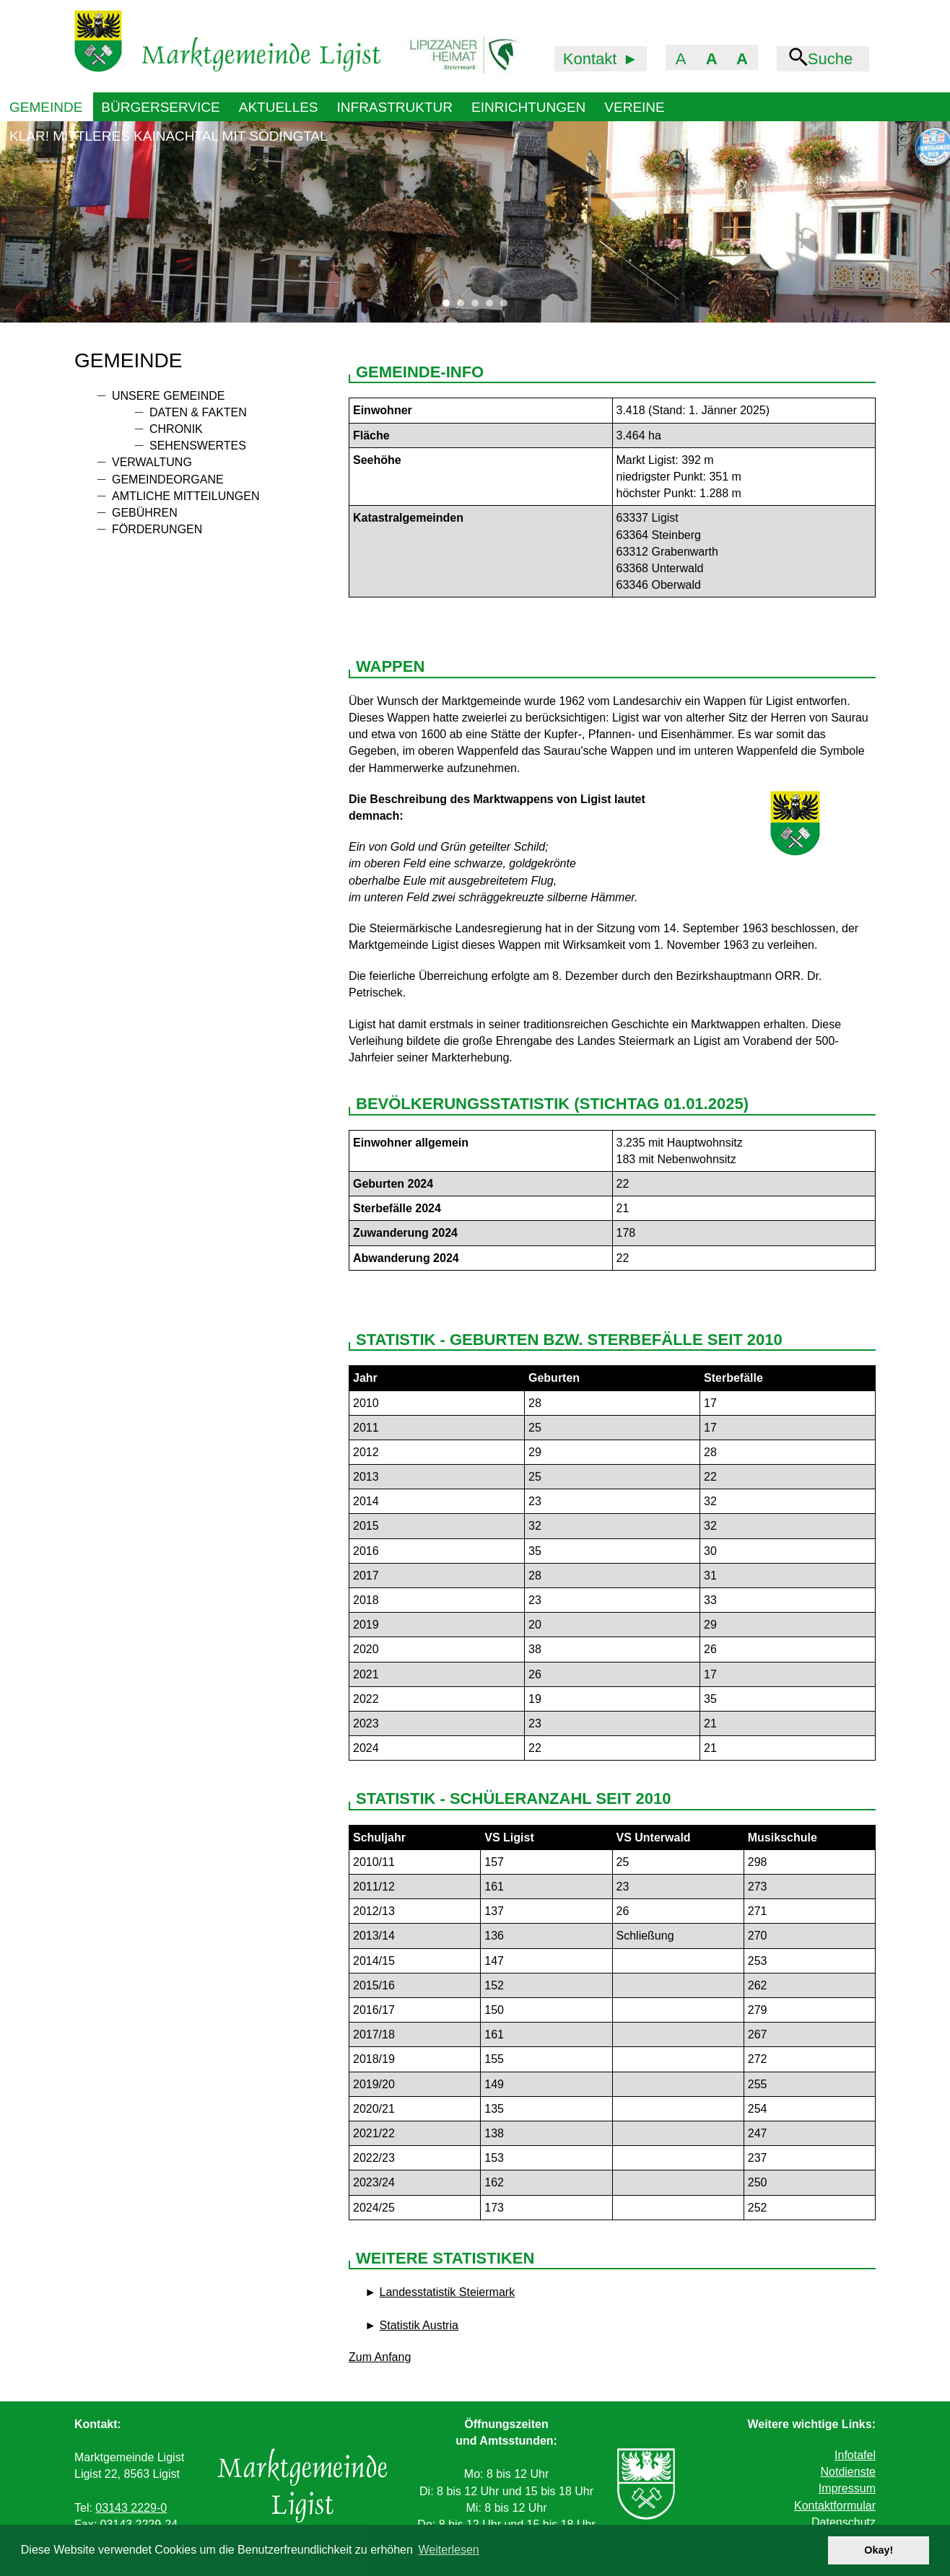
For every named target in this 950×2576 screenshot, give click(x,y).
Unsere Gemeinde (168, 396)
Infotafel (855, 2455)
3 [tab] (478, 306)
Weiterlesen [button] (449, 2550)
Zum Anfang (380, 2357)
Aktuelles (278, 107)
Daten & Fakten (198, 412)
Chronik (176, 429)
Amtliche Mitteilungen (185, 496)
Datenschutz (843, 2522)
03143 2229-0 (131, 2508)
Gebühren (145, 513)
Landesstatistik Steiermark (447, 2292)
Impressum (847, 2488)
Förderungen (157, 529)
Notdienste (848, 2472)
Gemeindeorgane (168, 479)
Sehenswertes (197, 445)
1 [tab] (450, 306)
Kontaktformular (835, 2506)
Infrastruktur (395, 107)
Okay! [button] (878, 2550)
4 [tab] (493, 306)
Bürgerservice (160, 107)
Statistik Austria (419, 2325)
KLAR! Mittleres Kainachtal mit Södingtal (168, 136)
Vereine (634, 107)
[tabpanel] (475, 222)
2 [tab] (464, 306)
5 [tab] (507, 306)
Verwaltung (152, 462)
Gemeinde (45, 107)
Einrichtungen (528, 107)
